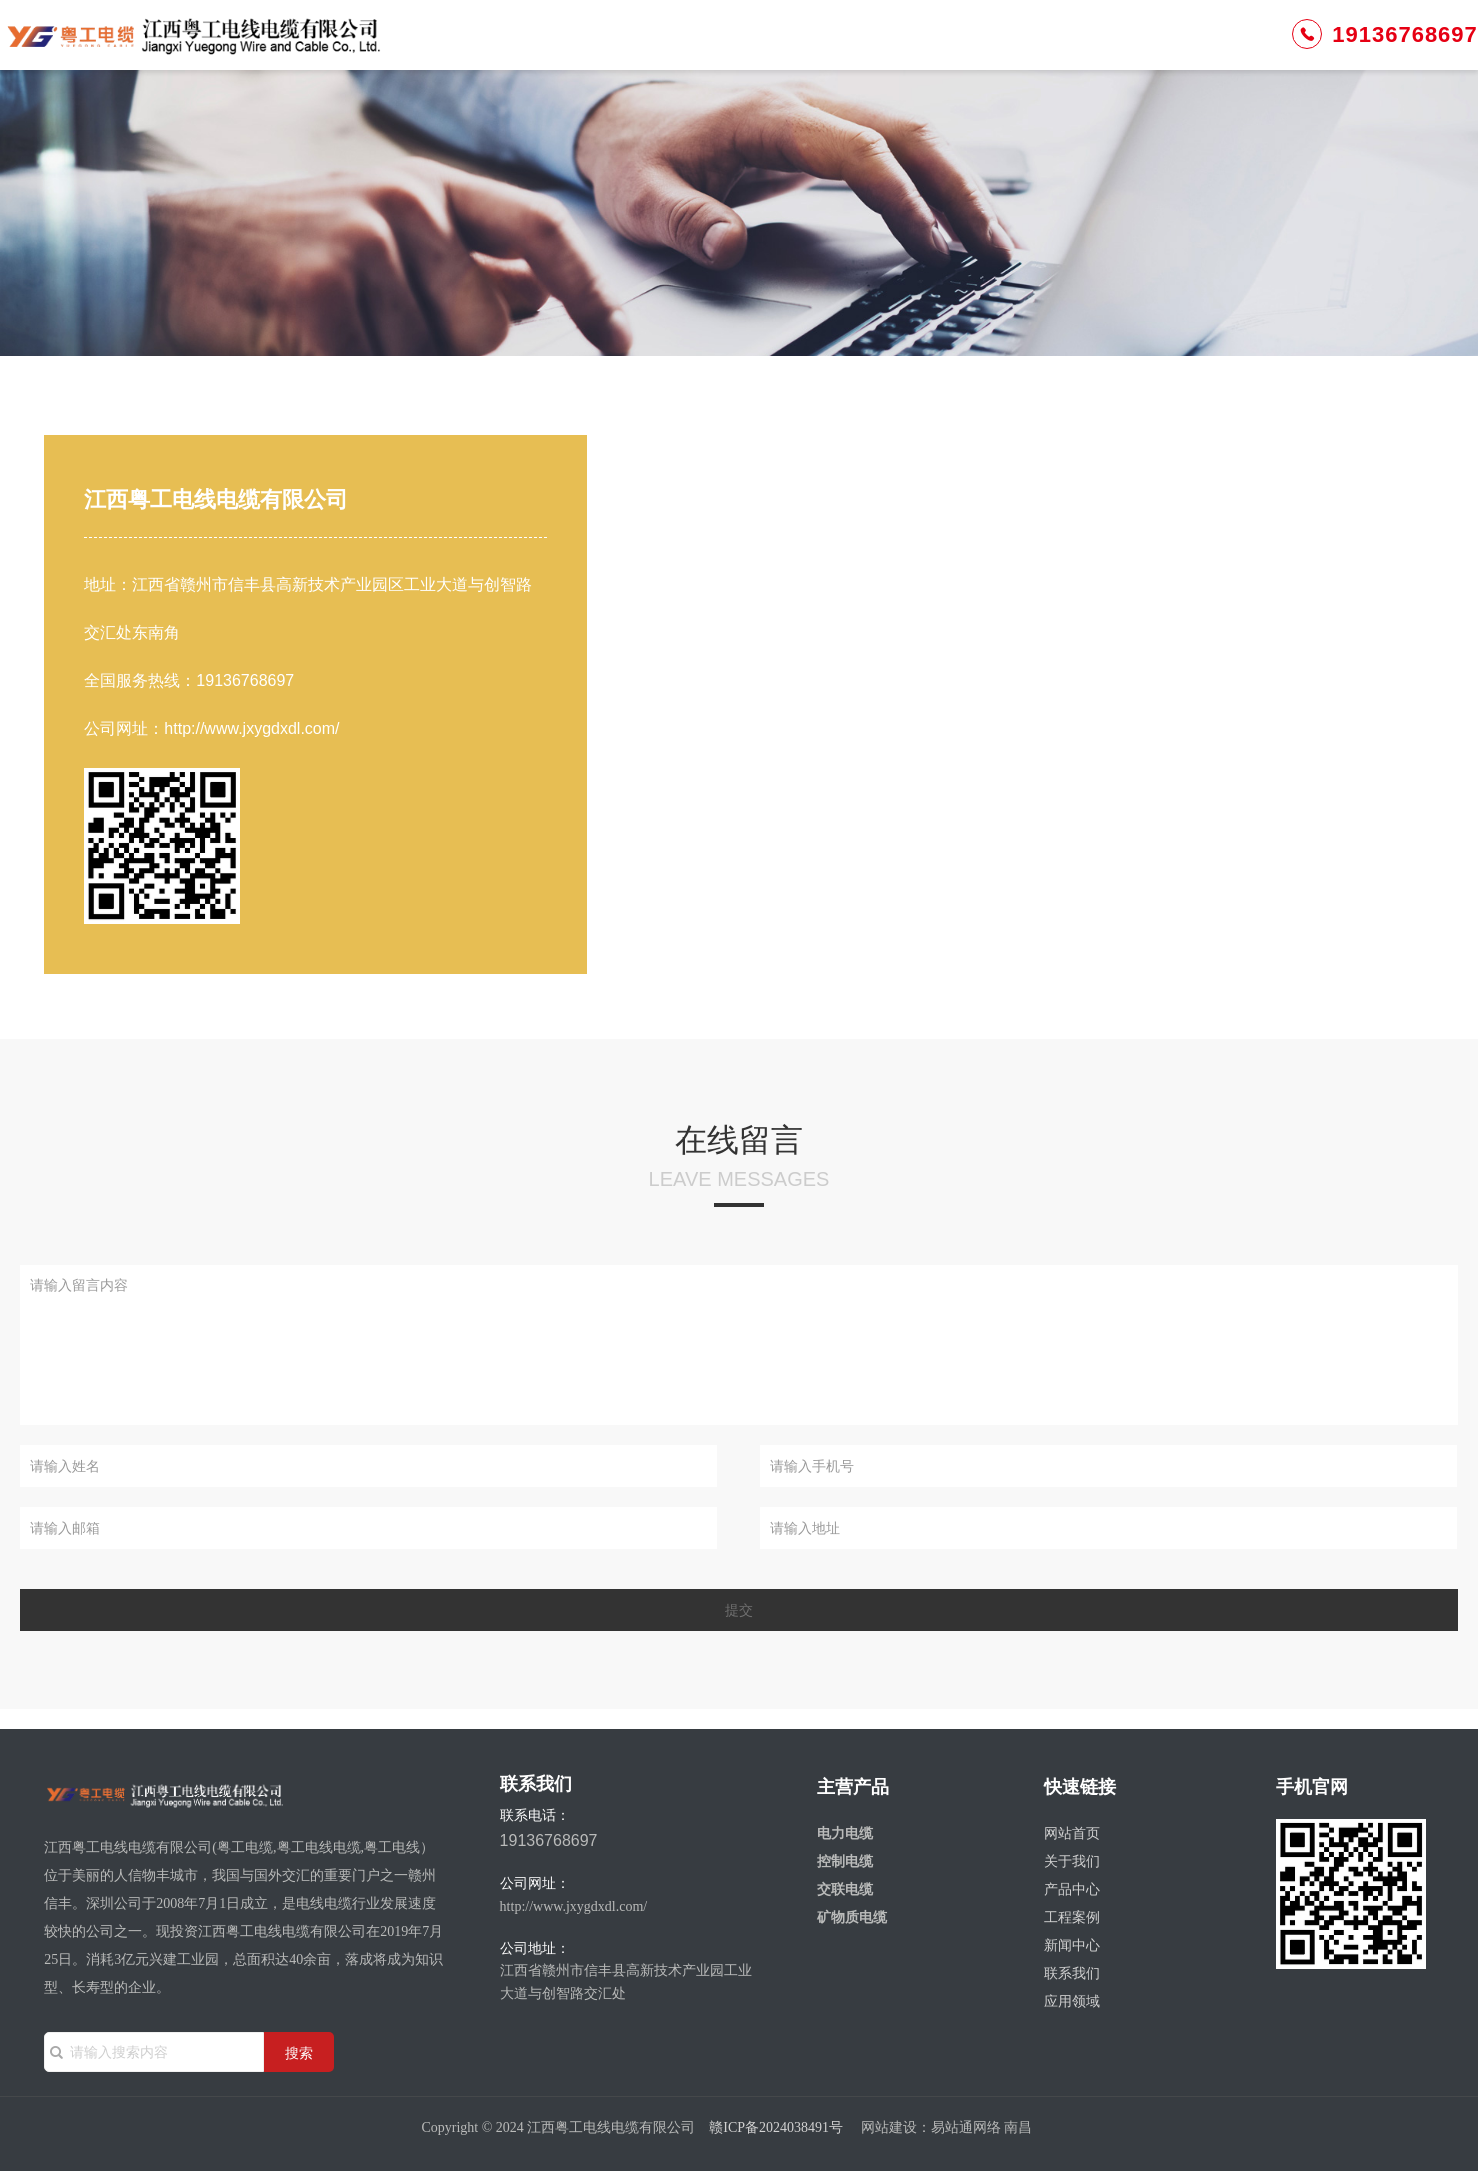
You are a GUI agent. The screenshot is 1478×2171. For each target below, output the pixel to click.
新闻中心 (956, 49)
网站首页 (517, 49)
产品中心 (736, 49)
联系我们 (1065, 49)
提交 (739, 1610)
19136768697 (1267, 49)
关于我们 (627, 49)
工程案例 (846, 49)
